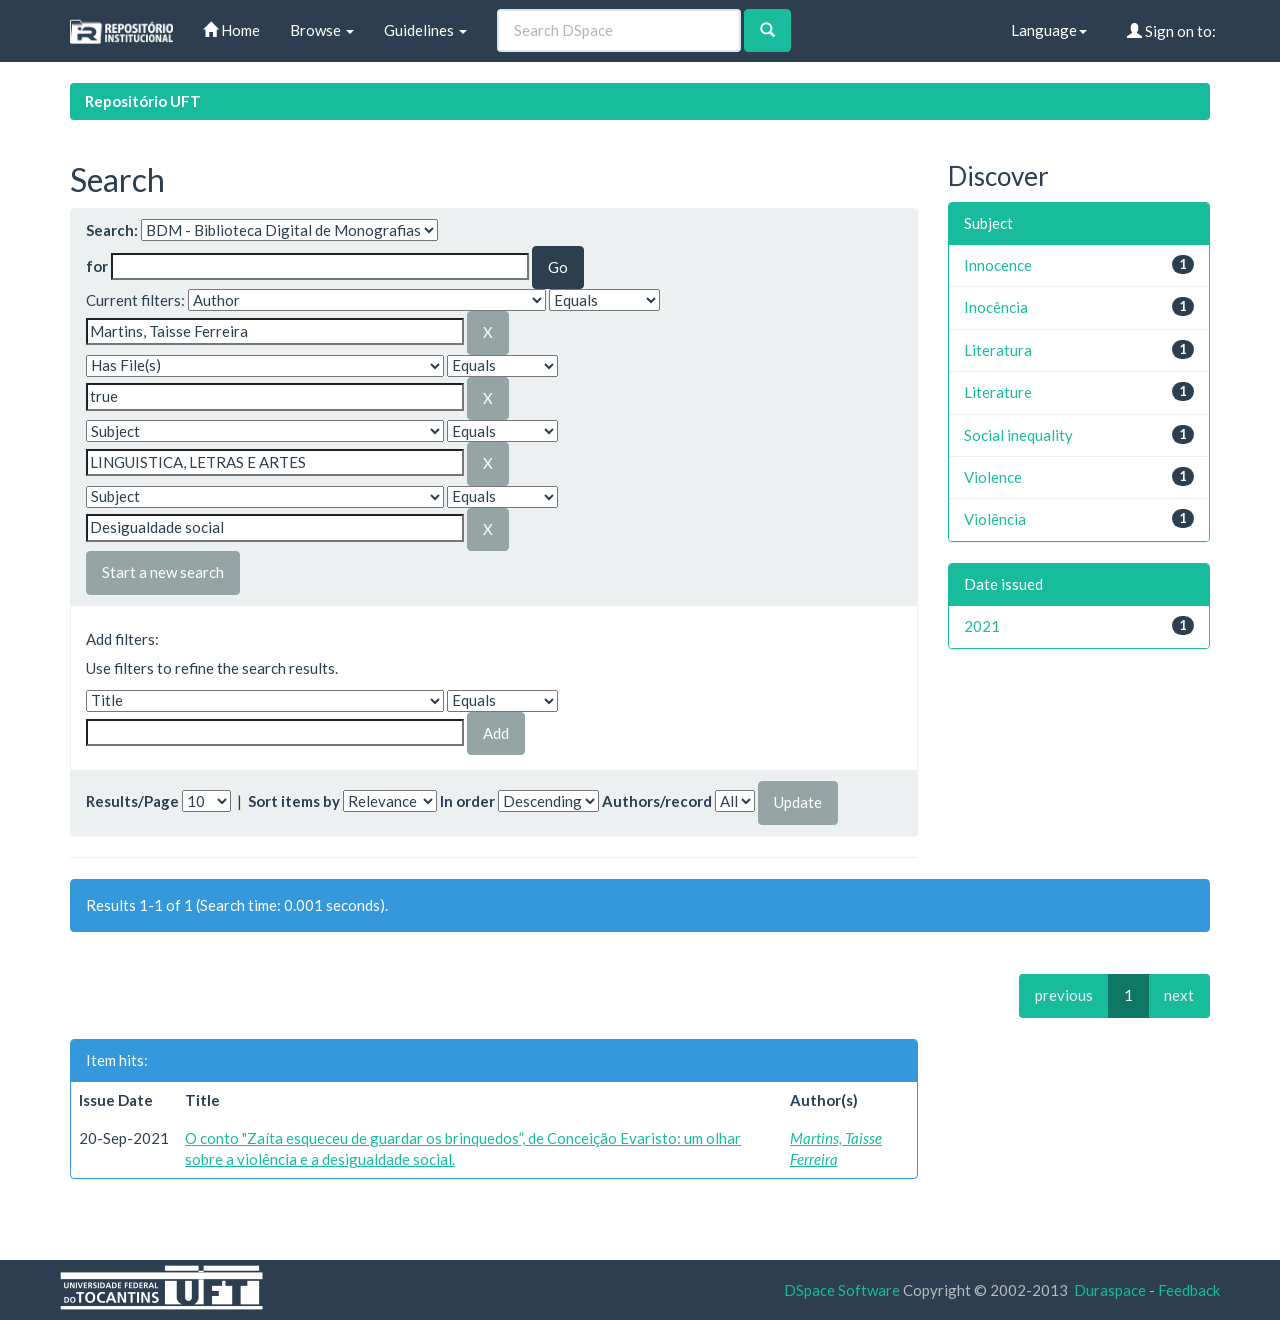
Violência (995, 519)
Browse (322, 30)
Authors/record (657, 801)
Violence (993, 477)
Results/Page (132, 801)
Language (1049, 30)
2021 (982, 626)
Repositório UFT (143, 101)
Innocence (998, 265)
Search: (112, 230)
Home (231, 30)
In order (467, 801)
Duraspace (1110, 1290)
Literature (998, 392)
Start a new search (163, 572)
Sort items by (294, 801)
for (97, 266)
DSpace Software (842, 1290)
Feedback (1189, 1290)
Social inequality (1018, 435)
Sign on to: (1171, 31)
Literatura (998, 350)
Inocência (996, 307)
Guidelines (425, 30)
